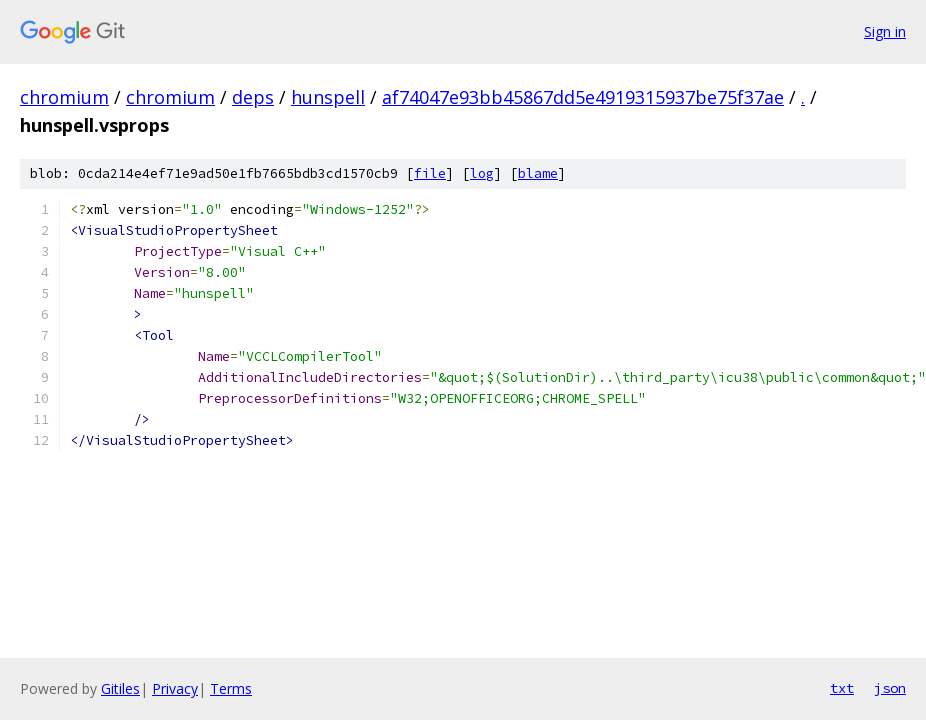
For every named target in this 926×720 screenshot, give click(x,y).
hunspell (328, 97)
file (430, 173)
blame (538, 173)
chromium (64, 97)
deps (253, 97)
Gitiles (120, 688)
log (482, 173)
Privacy (175, 688)
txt (842, 688)
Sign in (885, 31)
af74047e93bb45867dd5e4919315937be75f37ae (583, 97)
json (890, 688)
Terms (231, 688)
